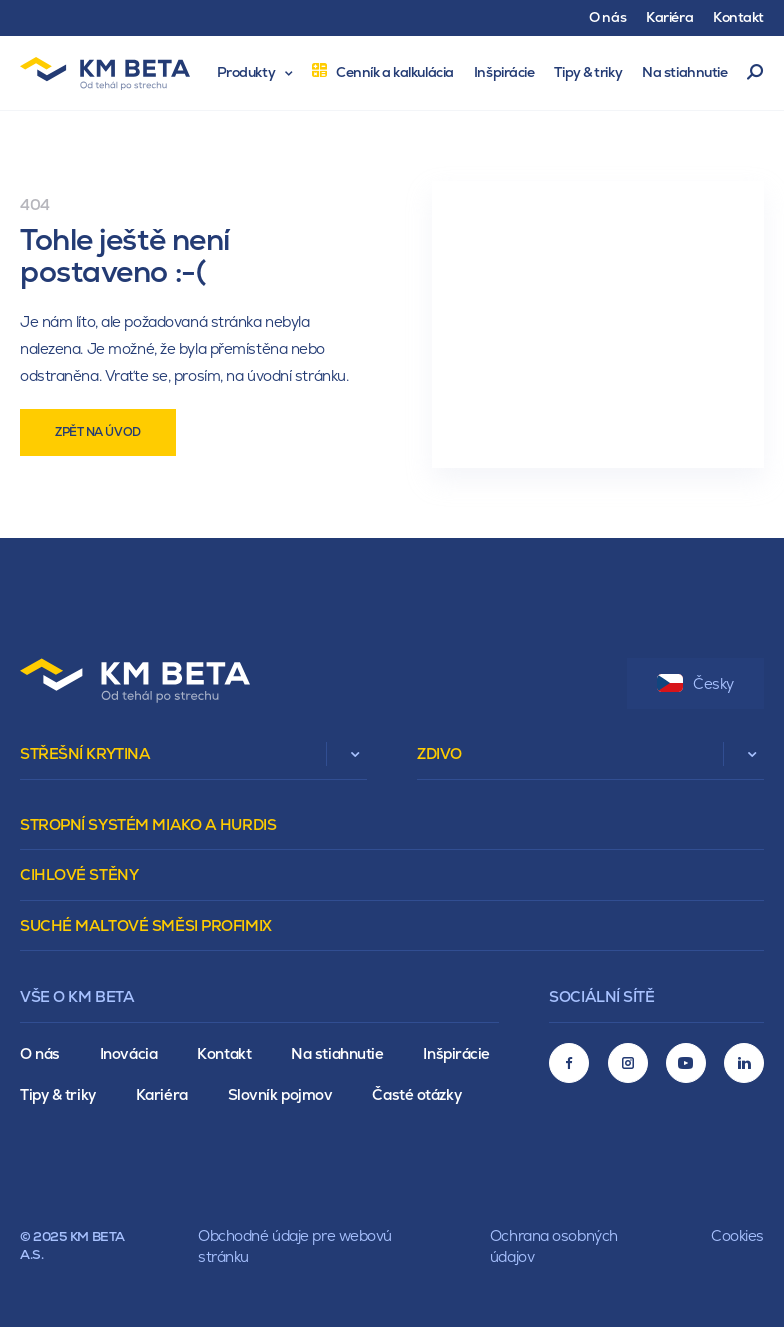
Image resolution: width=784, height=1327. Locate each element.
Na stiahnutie (337, 1053)
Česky (695, 683)
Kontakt (224, 1053)
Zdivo (439, 753)
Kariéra (162, 1094)
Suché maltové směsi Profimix (146, 925)
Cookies (737, 1235)
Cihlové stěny (79, 874)
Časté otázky (416, 1094)
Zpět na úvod (98, 432)
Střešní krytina (85, 753)
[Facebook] (569, 1063)
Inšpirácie (456, 1053)
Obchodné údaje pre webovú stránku (295, 1246)
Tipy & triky (58, 1094)
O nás (40, 1053)
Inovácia (128, 1053)
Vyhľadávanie (755, 73)
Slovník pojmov (280, 1094)
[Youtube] (686, 1063)
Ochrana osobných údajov (554, 1246)
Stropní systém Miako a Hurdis (148, 824)
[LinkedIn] (744, 1063)
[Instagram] (628, 1063)
